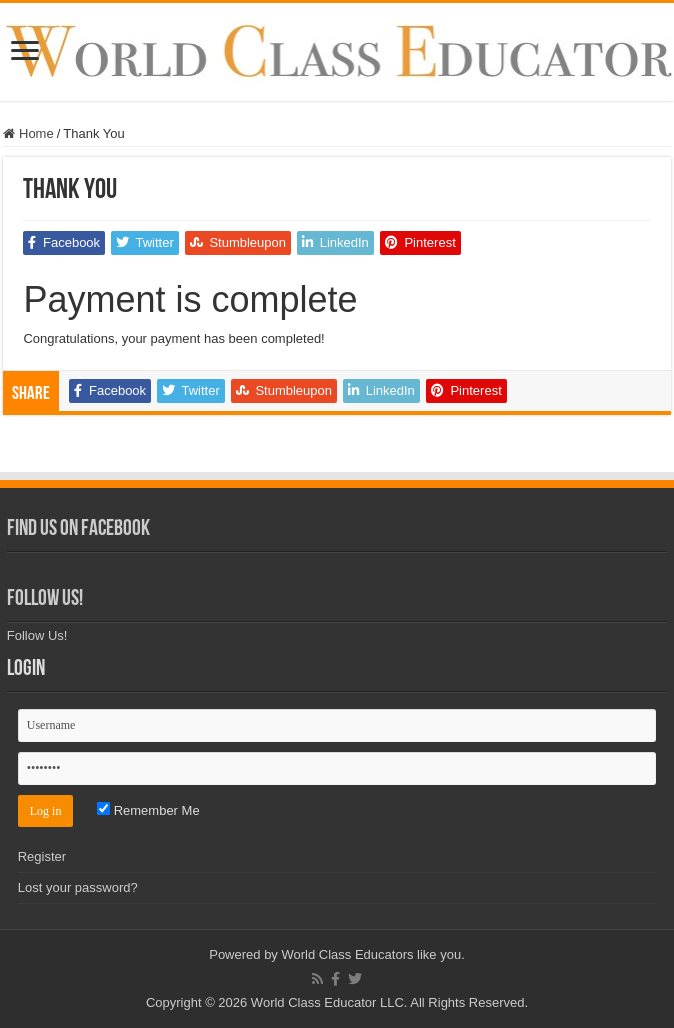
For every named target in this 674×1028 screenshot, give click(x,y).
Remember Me (148, 810)
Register (42, 856)
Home (28, 133)
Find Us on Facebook (78, 529)
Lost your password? (78, 887)
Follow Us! (45, 599)
